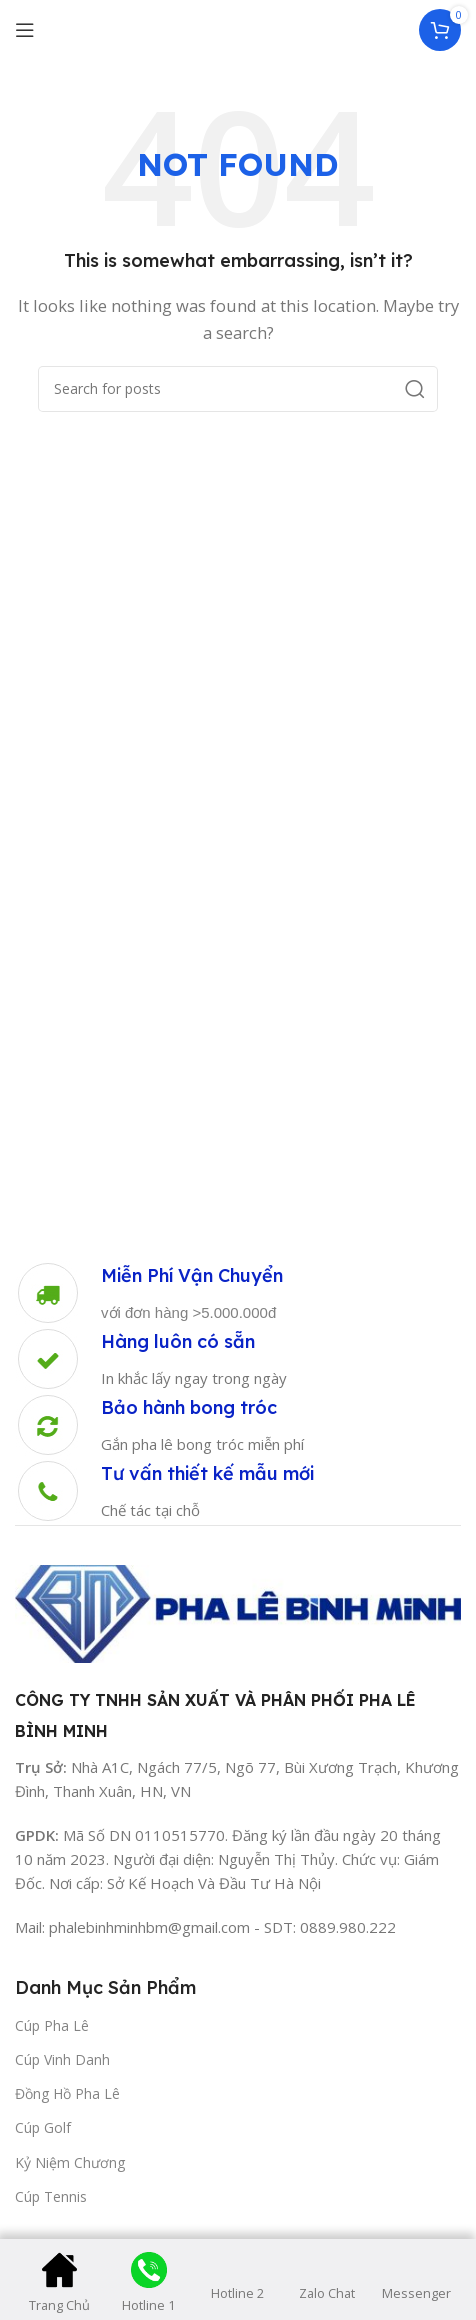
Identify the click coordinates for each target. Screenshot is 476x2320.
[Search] (238, 389)
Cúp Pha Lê (52, 2025)
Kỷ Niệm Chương (70, 2162)
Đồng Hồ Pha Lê (67, 2093)
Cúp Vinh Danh (62, 2059)
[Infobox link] (149, 1293)
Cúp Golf (43, 2127)
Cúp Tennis (51, 2196)
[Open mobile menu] (25, 30)
